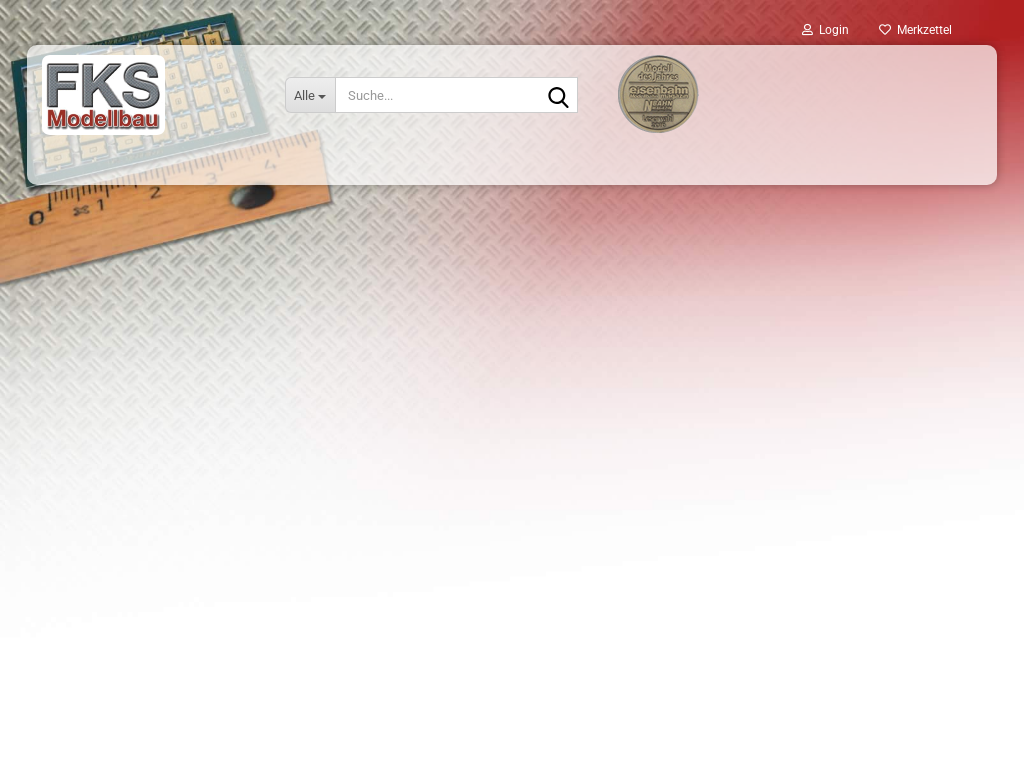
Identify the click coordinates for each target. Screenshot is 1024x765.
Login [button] (825, 30)
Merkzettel (915, 30)
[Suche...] (310, 95)
